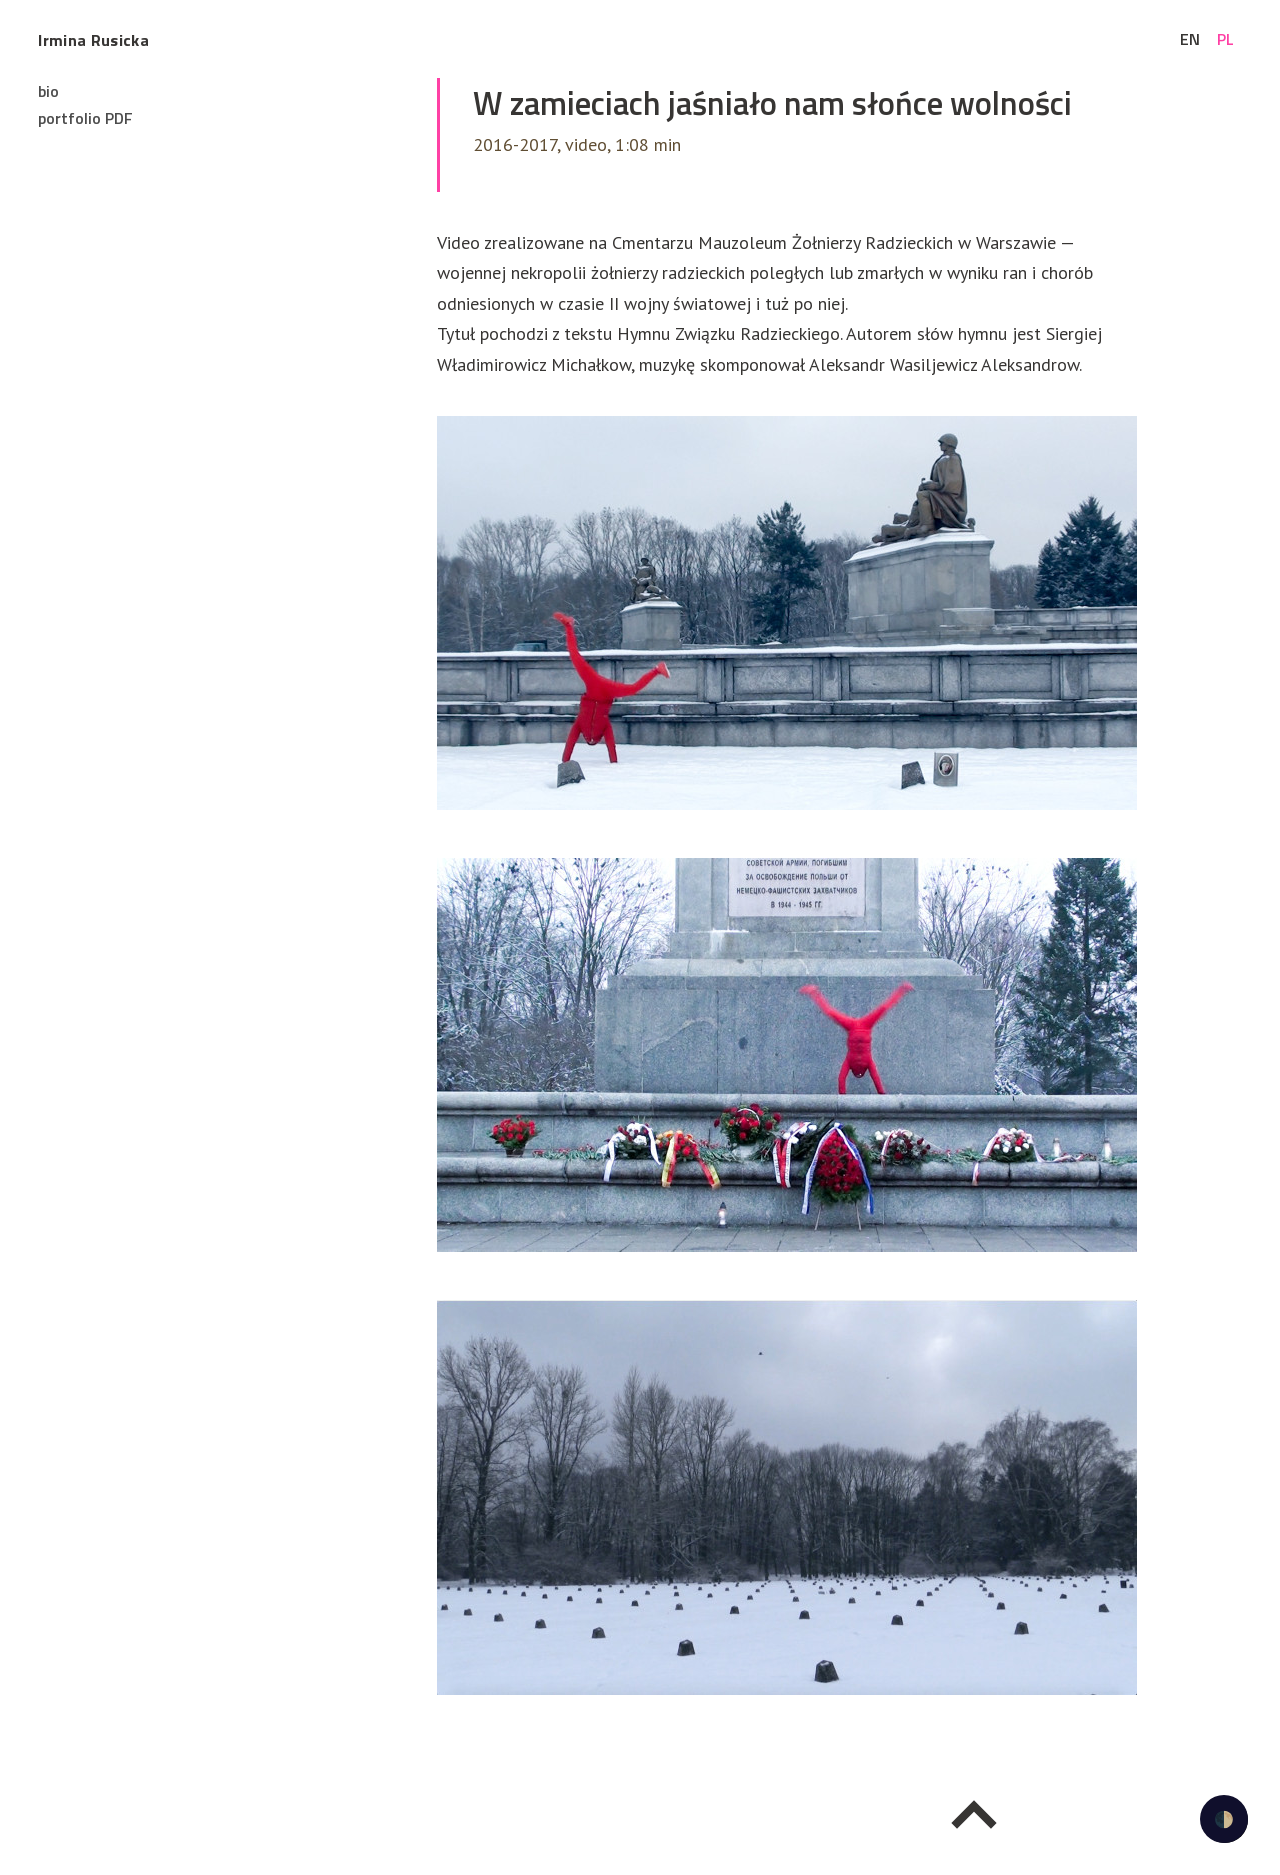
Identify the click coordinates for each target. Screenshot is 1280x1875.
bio (48, 91)
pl (1225, 39)
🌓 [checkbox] (1224, 1819)
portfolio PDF (85, 118)
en (1190, 39)
